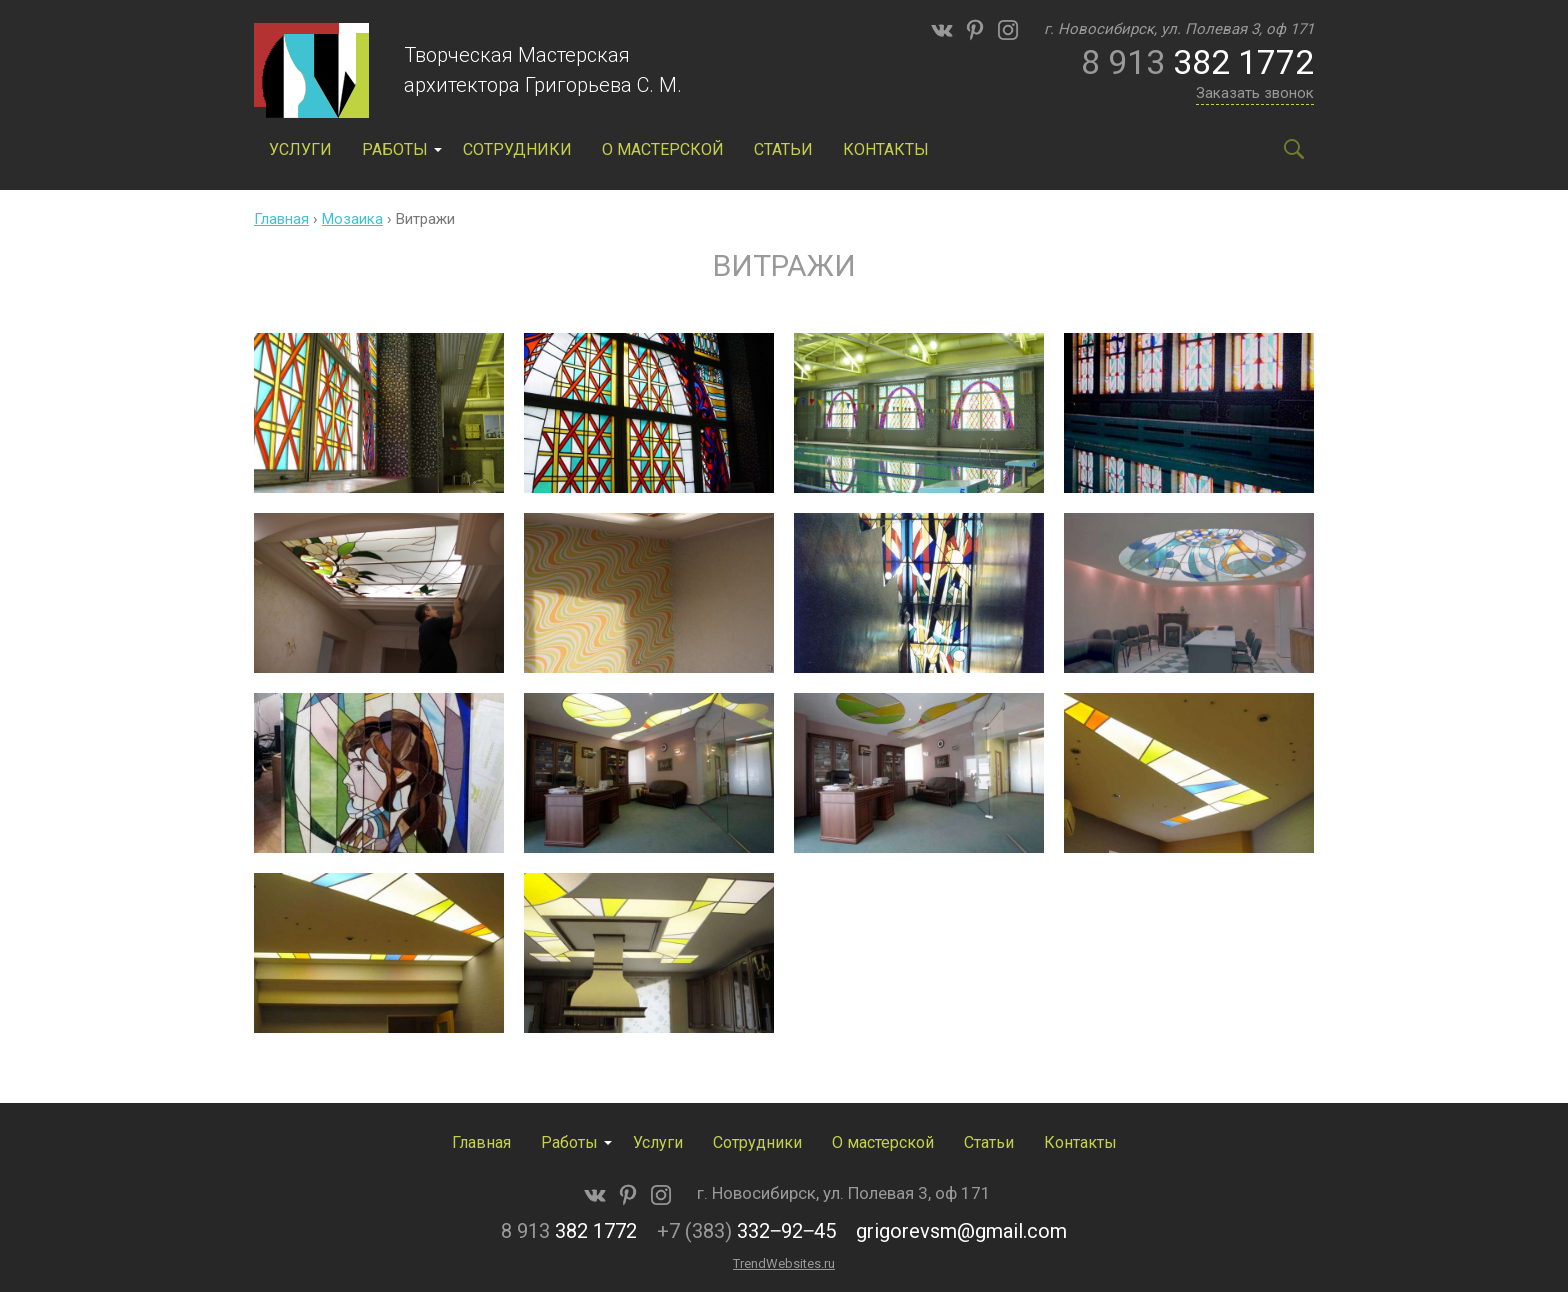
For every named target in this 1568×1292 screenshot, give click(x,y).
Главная (281, 219)
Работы (395, 149)
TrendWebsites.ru (784, 1263)
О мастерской (663, 149)
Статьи (783, 149)
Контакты (886, 149)
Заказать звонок (1255, 93)
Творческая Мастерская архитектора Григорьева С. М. (543, 70)
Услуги (300, 149)
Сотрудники (517, 149)
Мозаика (352, 219)
